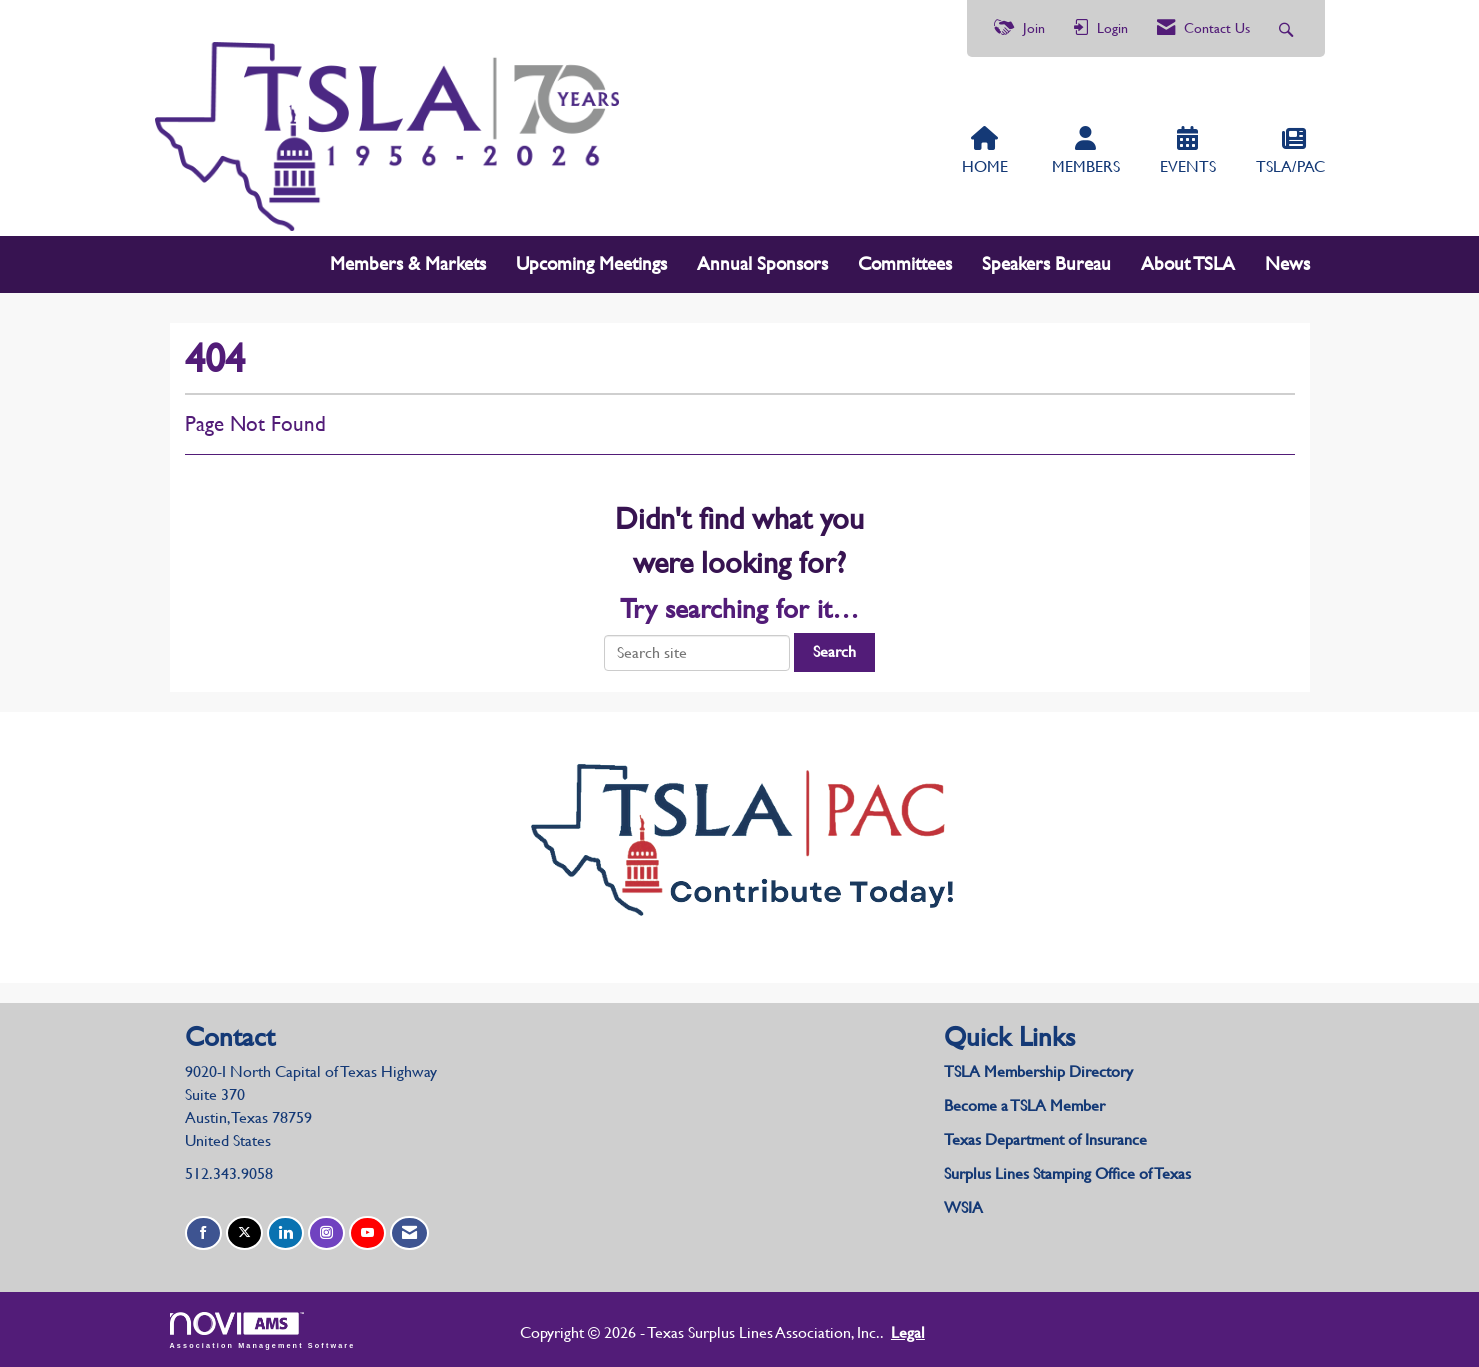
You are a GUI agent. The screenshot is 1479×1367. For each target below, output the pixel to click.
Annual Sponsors (762, 263)
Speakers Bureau (1046, 263)
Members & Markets (408, 263)
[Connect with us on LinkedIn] (285, 1233)
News (1287, 263)
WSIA (963, 1207)
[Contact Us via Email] (409, 1233)
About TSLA (1188, 263)
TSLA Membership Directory (1038, 1071)
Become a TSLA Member (1024, 1105)
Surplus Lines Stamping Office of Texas (1067, 1173)
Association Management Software (263, 1330)
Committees (905, 263)
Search (834, 651)
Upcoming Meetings (591, 263)
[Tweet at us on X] (244, 1233)
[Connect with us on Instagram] (326, 1233)
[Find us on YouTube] (367, 1233)
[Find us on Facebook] (203, 1233)
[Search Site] (1288, 28)
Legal (908, 1332)
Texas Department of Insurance (1047, 1139)
